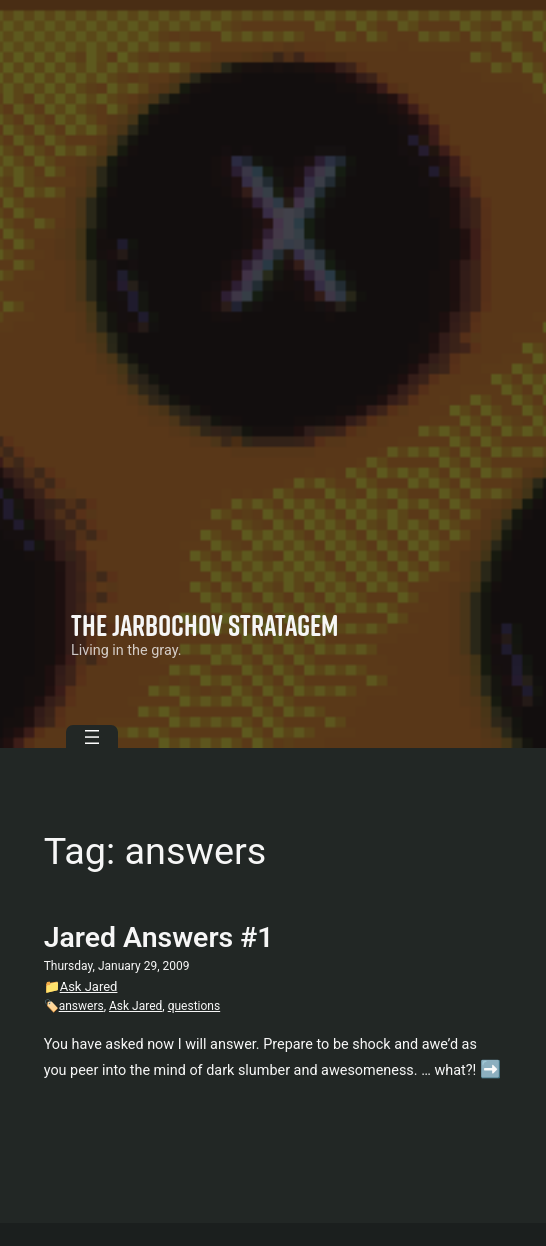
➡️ (490, 1069)
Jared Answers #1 (159, 937)
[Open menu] (92, 737)
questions (194, 1006)
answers (81, 1006)
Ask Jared (89, 986)
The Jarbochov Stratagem (204, 624)
